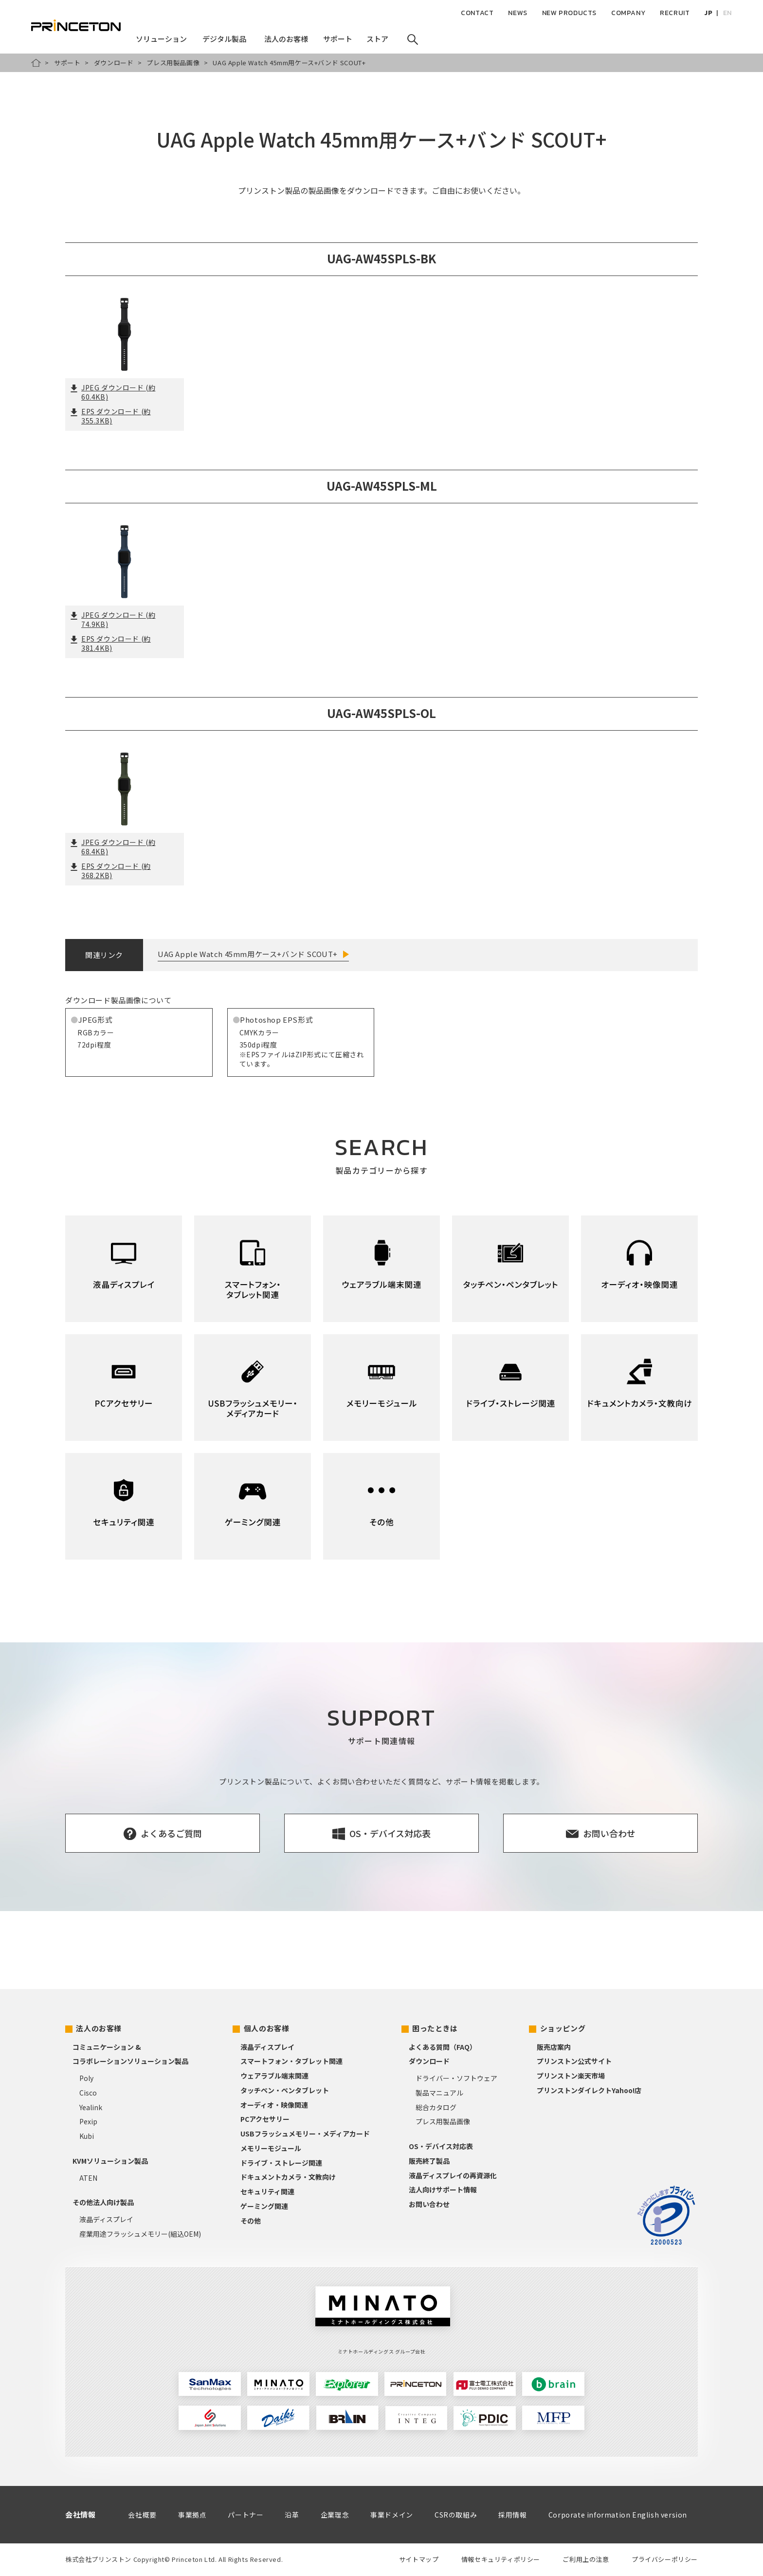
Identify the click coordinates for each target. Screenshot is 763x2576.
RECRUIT (675, 13)
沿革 (292, 2515)
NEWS (517, 13)
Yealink (90, 2107)
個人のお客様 (267, 2028)
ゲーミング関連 (264, 2206)
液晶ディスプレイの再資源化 (453, 2175)
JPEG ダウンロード (112, 392)
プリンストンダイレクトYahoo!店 (589, 2090)
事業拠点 (192, 2515)
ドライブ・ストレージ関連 (281, 2163)
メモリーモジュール (270, 2148)
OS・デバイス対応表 (441, 2146)
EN (727, 13)
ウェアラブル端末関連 (274, 2075)
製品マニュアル (439, 2093)
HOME (36, 63)
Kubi (86, 2136)
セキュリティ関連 (267, 2191)
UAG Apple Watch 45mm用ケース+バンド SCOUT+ (248, 954)
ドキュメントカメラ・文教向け (288, 2177)
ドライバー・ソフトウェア (456, 2078)
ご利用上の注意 (586, 2559)
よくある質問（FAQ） (442, 2047)
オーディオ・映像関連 (274, 2105)
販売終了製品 (429, 2161)
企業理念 (335, 2515)
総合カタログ (436, 2107)
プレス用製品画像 (173, 62)
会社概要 (142, 2515)
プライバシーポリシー (665, 2559)
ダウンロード (114, 62)
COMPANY (628, 13)
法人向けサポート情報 (443, 2189)
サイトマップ (419, 2559)
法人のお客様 (99, 2028)
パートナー (245, 2515)
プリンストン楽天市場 (571, 2075)
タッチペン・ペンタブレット (284, 2090)
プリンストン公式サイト (574, 2061)
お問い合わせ (429, 2204)
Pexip (88, 2121)
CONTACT (477, 13)
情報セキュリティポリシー (500, 2559)
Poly (86, 2078)
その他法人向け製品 (103, 2202)
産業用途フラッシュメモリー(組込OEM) (140, 2234)
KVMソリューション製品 (110, 2161)
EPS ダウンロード (110, 416)
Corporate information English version (617, 2515)
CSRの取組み (456, 2515)
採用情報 (512, 2515)
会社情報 (80, 2514)
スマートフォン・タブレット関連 (291, 2061)
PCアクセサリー (265, 2119)
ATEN (88, 2178)
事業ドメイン (391, 2515)
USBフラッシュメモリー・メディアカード (305, 2133)
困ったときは (435, 2028)
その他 (250, 2221)
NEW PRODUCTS (569, 13)
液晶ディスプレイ (106, 2219)
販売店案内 (554, 2047)
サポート (67, 62)
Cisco (88, 2093)
